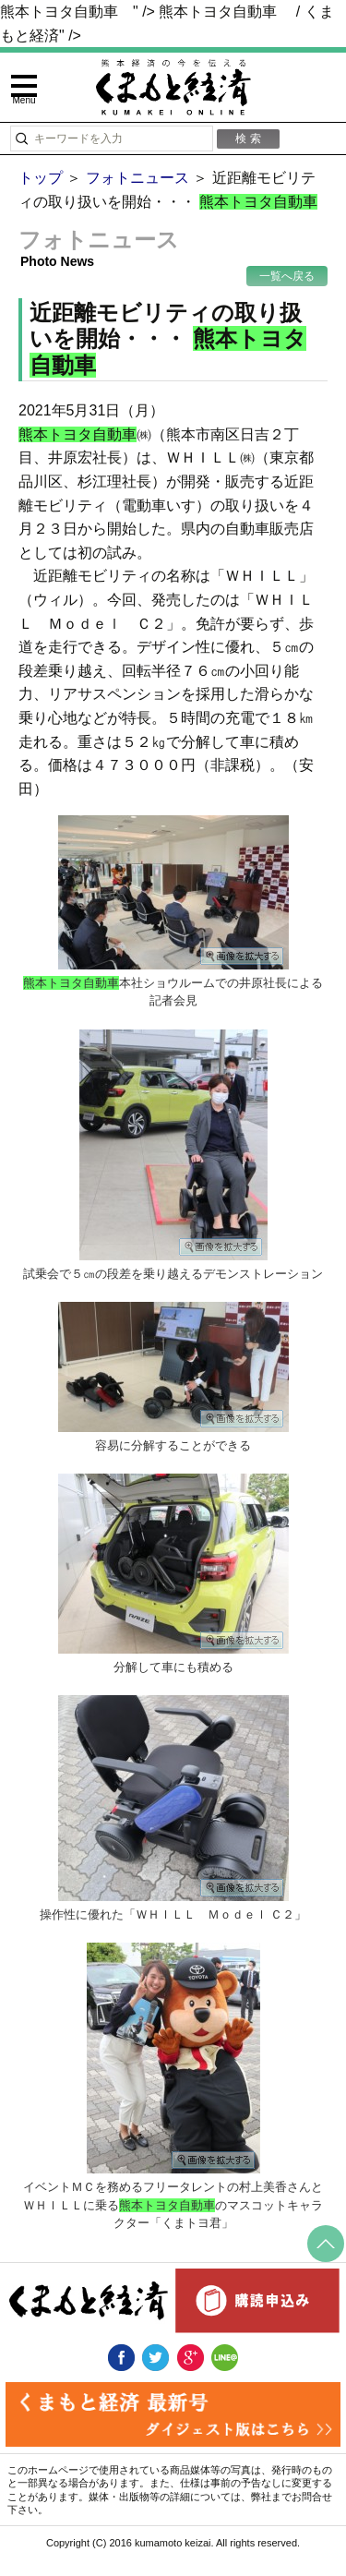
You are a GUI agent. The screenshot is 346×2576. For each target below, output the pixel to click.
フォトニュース (137, 178)
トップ (40, 178)
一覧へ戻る (287, 276)
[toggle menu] (24, 90)
